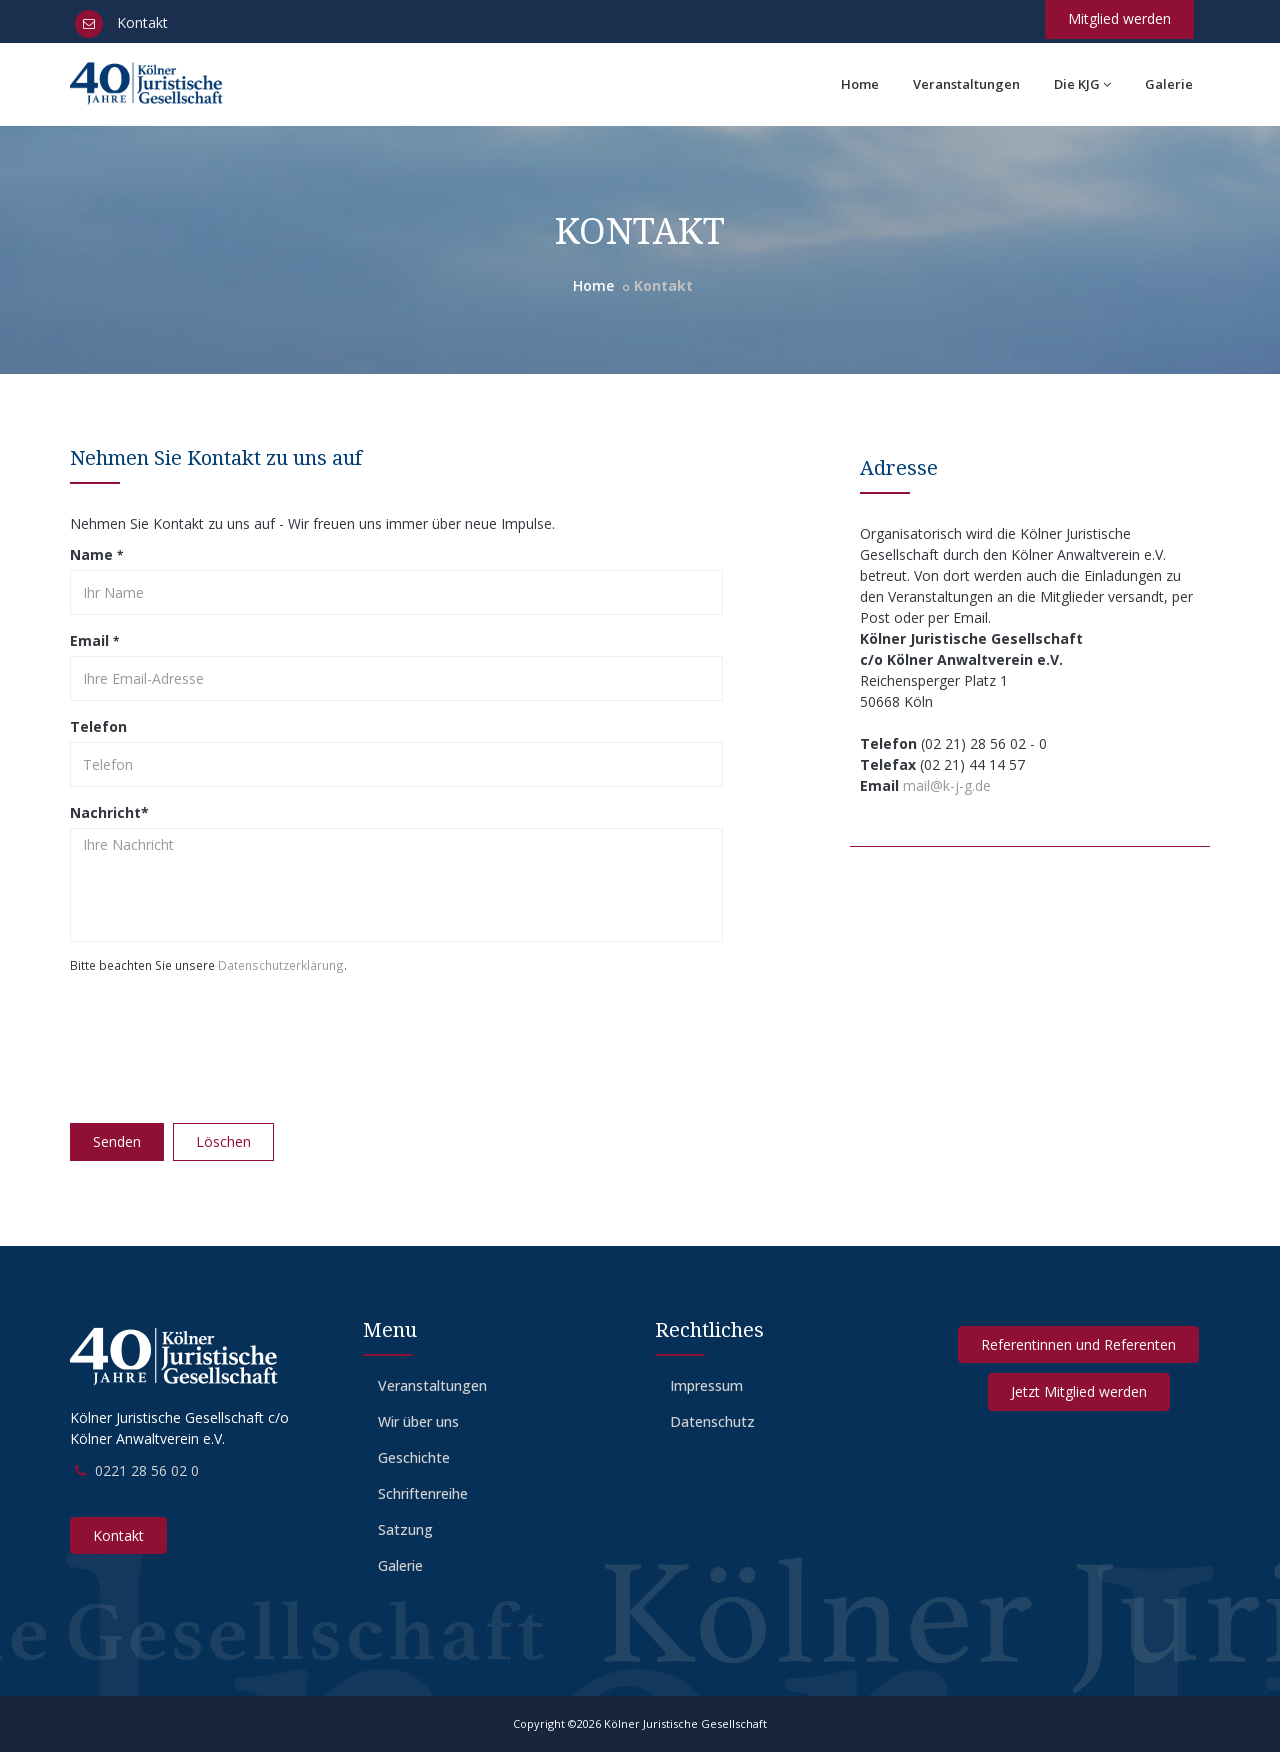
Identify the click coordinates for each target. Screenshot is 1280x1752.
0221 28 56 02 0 (147, 1470)
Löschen (223, 1141)
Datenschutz (712, 1421)
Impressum (706, 1385)
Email (94, 640)
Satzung (405, 1529)
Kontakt (121, 22)
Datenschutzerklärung (281, 965)
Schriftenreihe (423, 1493)
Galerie (1169, 84)
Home (860, 84)
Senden (117, 1141)
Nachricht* (109, 812)
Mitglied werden (1119, 18)
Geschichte (414, 1457)
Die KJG (1082, 84)
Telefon (98, 726)
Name (96, 554)
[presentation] (222, 1042)
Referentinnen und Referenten (1078, 1344)
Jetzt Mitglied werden (1079, 1391)
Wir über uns (418, 1421)
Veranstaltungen (966, 84)
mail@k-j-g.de (947, 785)
